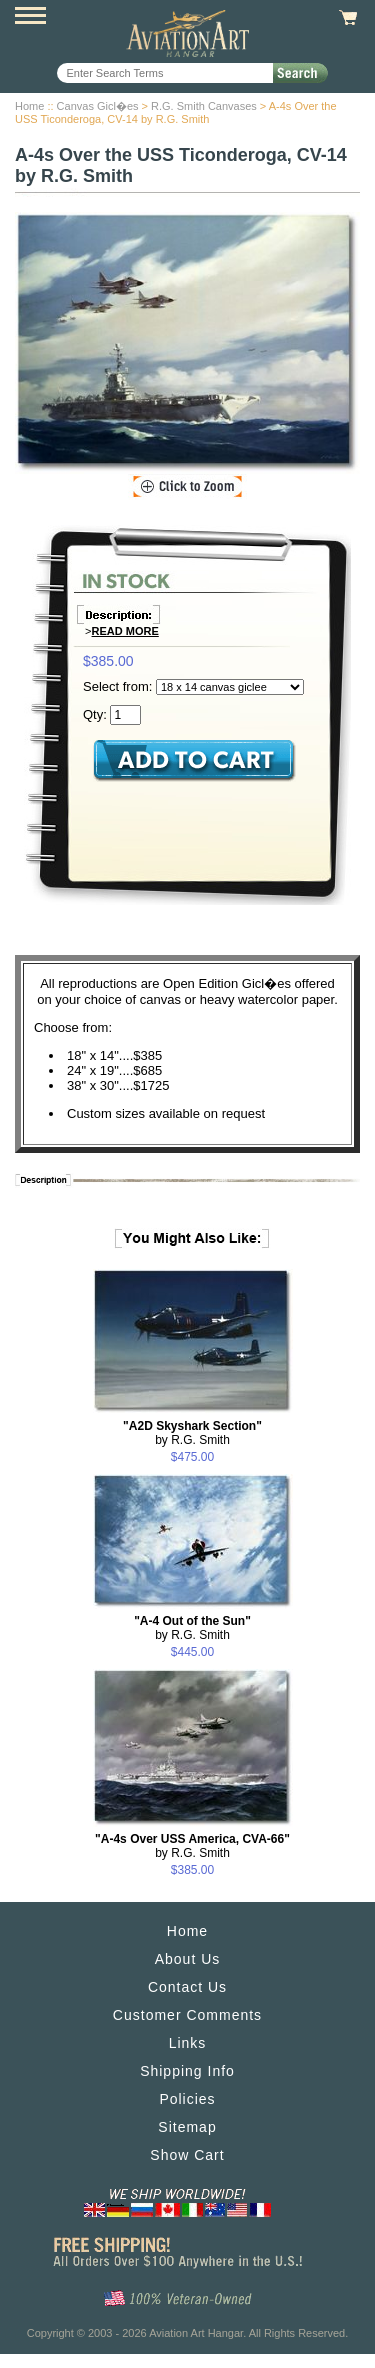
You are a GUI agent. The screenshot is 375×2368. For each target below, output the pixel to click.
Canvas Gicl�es (98, 106)
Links (188, 2043)
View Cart (345, 18)
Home (29, 106)
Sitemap (187, 2127)
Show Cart (187, 2155)
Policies (187, 2099)
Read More (125, 631)
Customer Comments (187, 2015)
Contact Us (187, 1987)
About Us (188, 1959)
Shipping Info (187, 2071)
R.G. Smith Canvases (204, 106)
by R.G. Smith (192, 1433)
